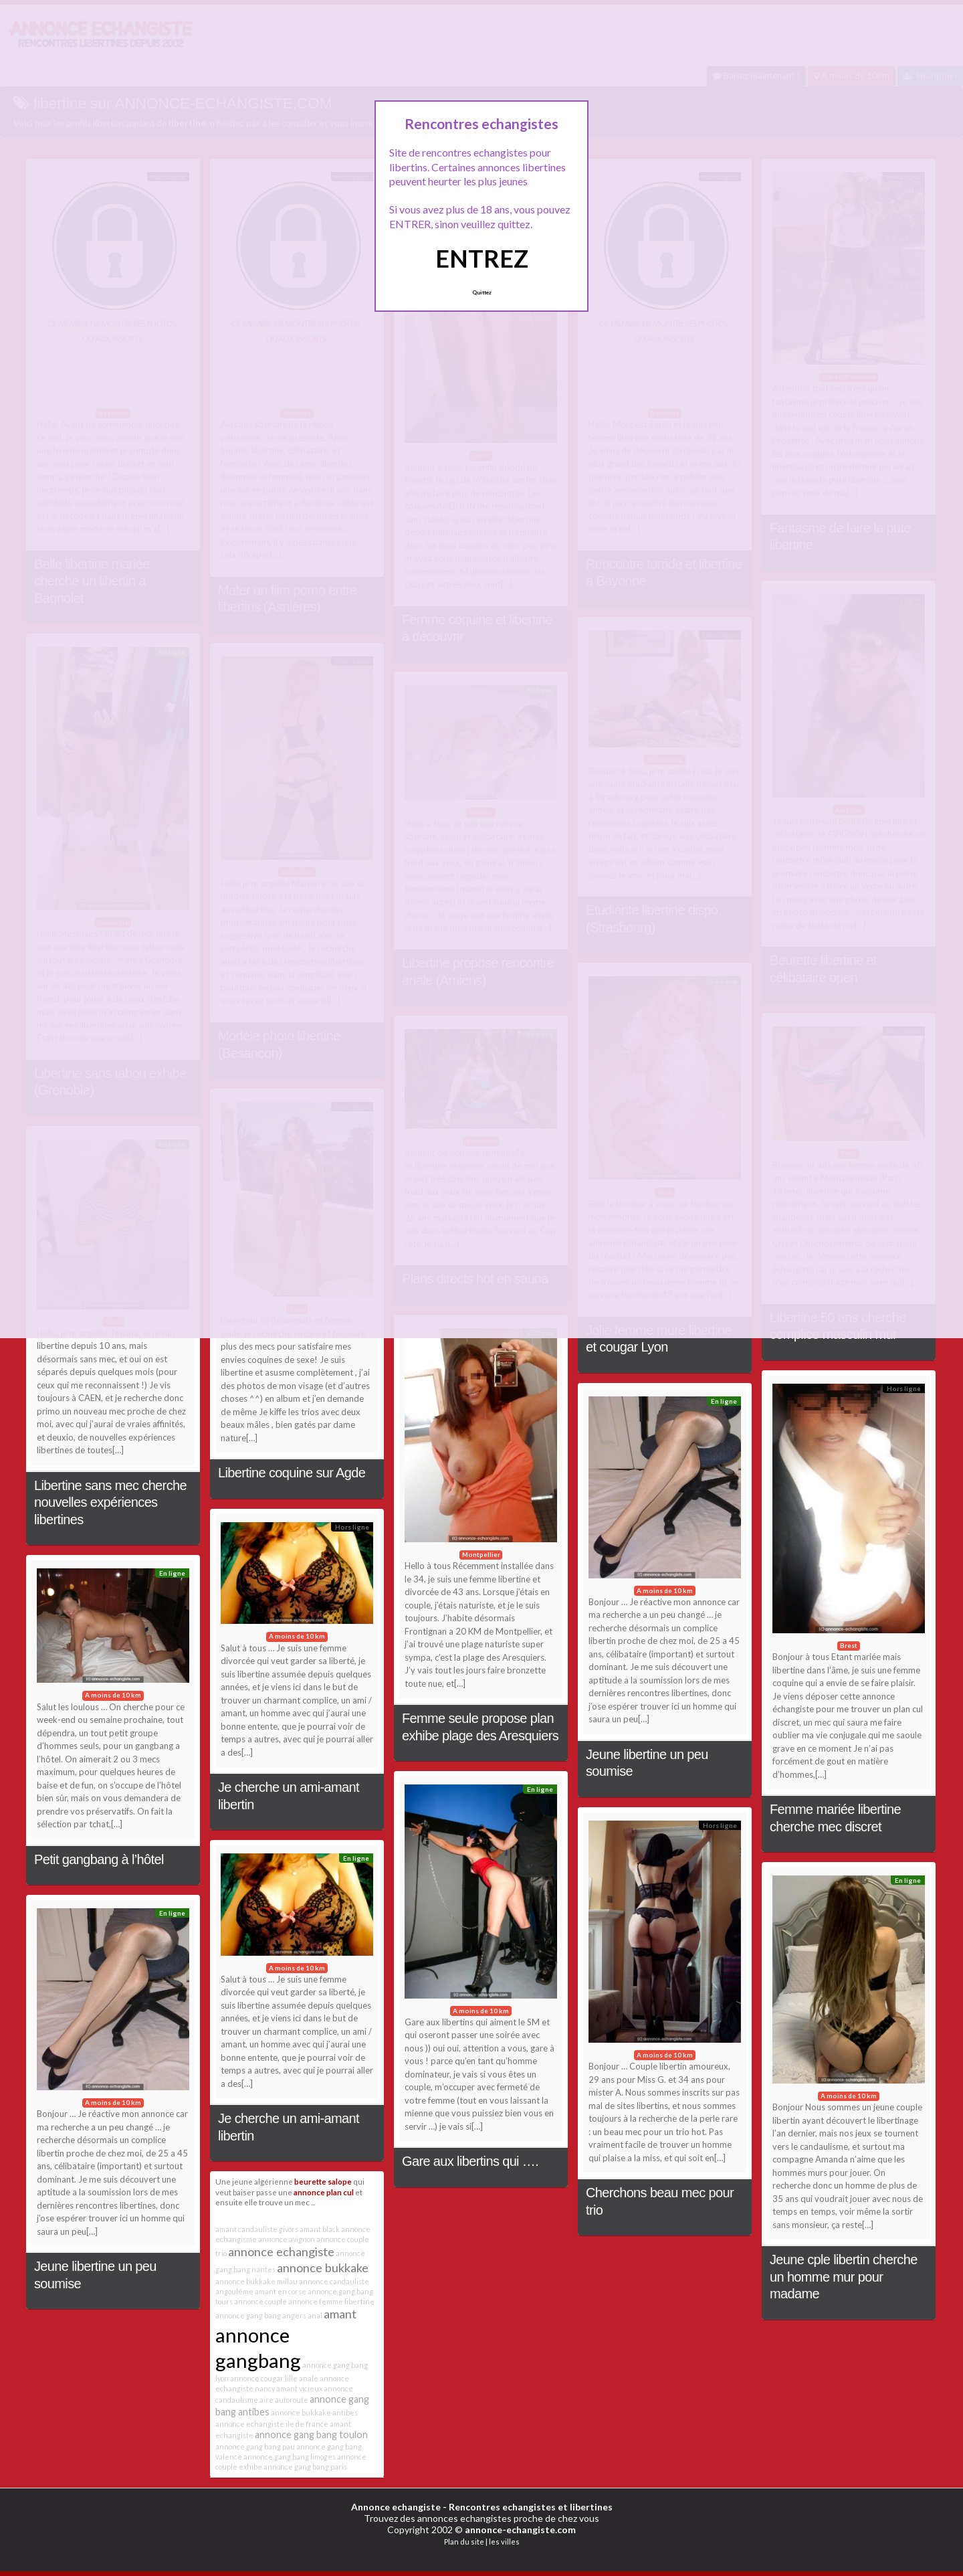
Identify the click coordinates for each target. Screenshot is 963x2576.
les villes (504, 2541)
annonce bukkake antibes (314, 2412)
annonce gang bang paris (305, 2466)
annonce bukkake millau (256, 2281)
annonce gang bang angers (260, 2315)
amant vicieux (299, 2388)
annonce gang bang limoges (289, 2456)
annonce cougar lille (264, 2378)
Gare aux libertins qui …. (470, 2161)
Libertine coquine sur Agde (291, 1472)
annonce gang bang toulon (311, 2434)
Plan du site (464, 2541)
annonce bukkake (322, 2267)
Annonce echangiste (396, 2506)
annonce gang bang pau (255, 2446)
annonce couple (260, 2301)
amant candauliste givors (256, 2229)
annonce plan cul (324, 2192)
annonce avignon (286, 2239)
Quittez (482, 292)
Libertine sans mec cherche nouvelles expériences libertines (110, 1502)
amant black (320, 2229)
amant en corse (280, 2291)
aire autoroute (283, 2399)
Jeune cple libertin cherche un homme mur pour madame (844, 2276)
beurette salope (323, 2181)
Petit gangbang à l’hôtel (99, 1859)
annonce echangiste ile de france (271, 2423)
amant (340, 2313)
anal (315, 2315)
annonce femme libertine (331, 2301)
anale (308, 2378)
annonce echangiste (281, 2251)
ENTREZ (481, 258)
